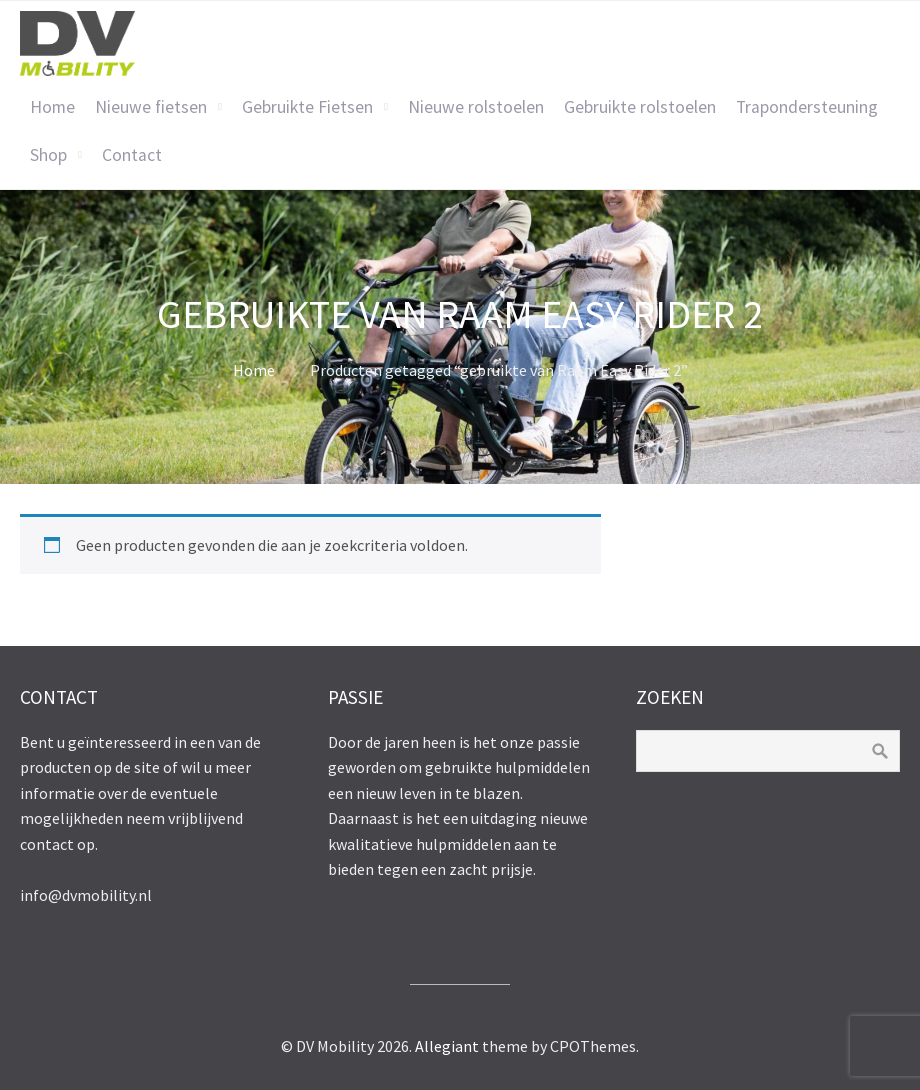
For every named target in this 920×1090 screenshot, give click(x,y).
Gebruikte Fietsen (307, 107)
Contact (132, 155)
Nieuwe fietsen (151, 107)
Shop (48, 155)
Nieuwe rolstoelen (476, 107)
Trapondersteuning (807, 107)
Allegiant (447, 1046)
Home (52, 107)
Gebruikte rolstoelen (640, 107)
